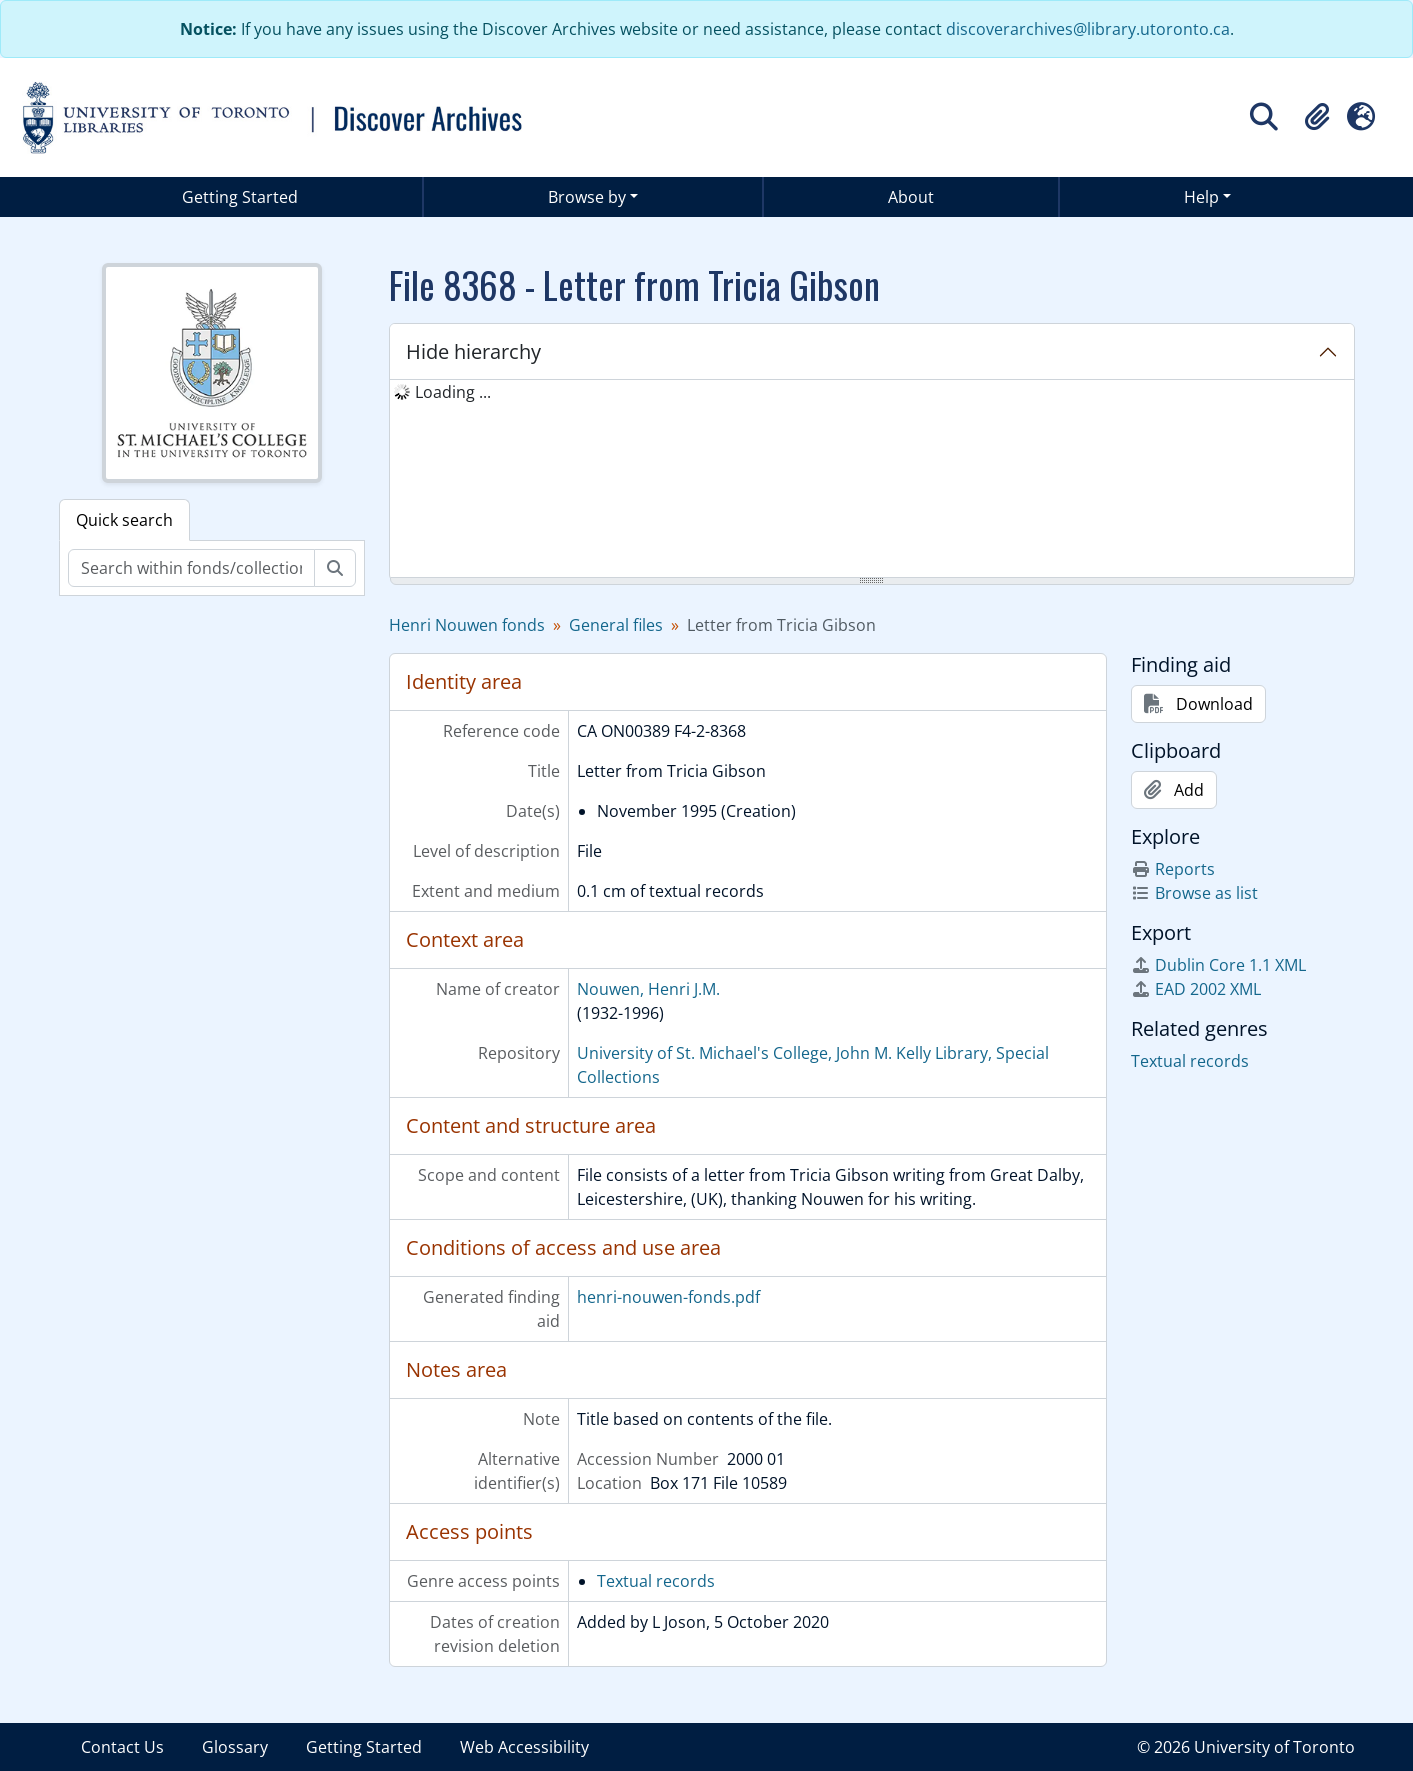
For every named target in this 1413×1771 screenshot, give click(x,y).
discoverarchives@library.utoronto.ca (1088, 29)
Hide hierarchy (473, 351)
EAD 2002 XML (1196, 989)
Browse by (587, 197)
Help (1201, 197)
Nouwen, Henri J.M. (648, 989)
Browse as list (1194, 893)
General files (616, 625)
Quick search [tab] (124, 520)
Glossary (235, 1747)
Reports (1173, 869)
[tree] (872, 480)
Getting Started (240, 197)
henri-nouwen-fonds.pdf (668, 1297)
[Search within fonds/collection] (191, 568)
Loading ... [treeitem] (453, 392)
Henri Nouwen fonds (467, 625)
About (911, 197)
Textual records (656, 1581)
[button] (1317, 117)
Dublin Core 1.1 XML (1218, 965)
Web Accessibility (524, 1747)
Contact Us (122, 1747)
